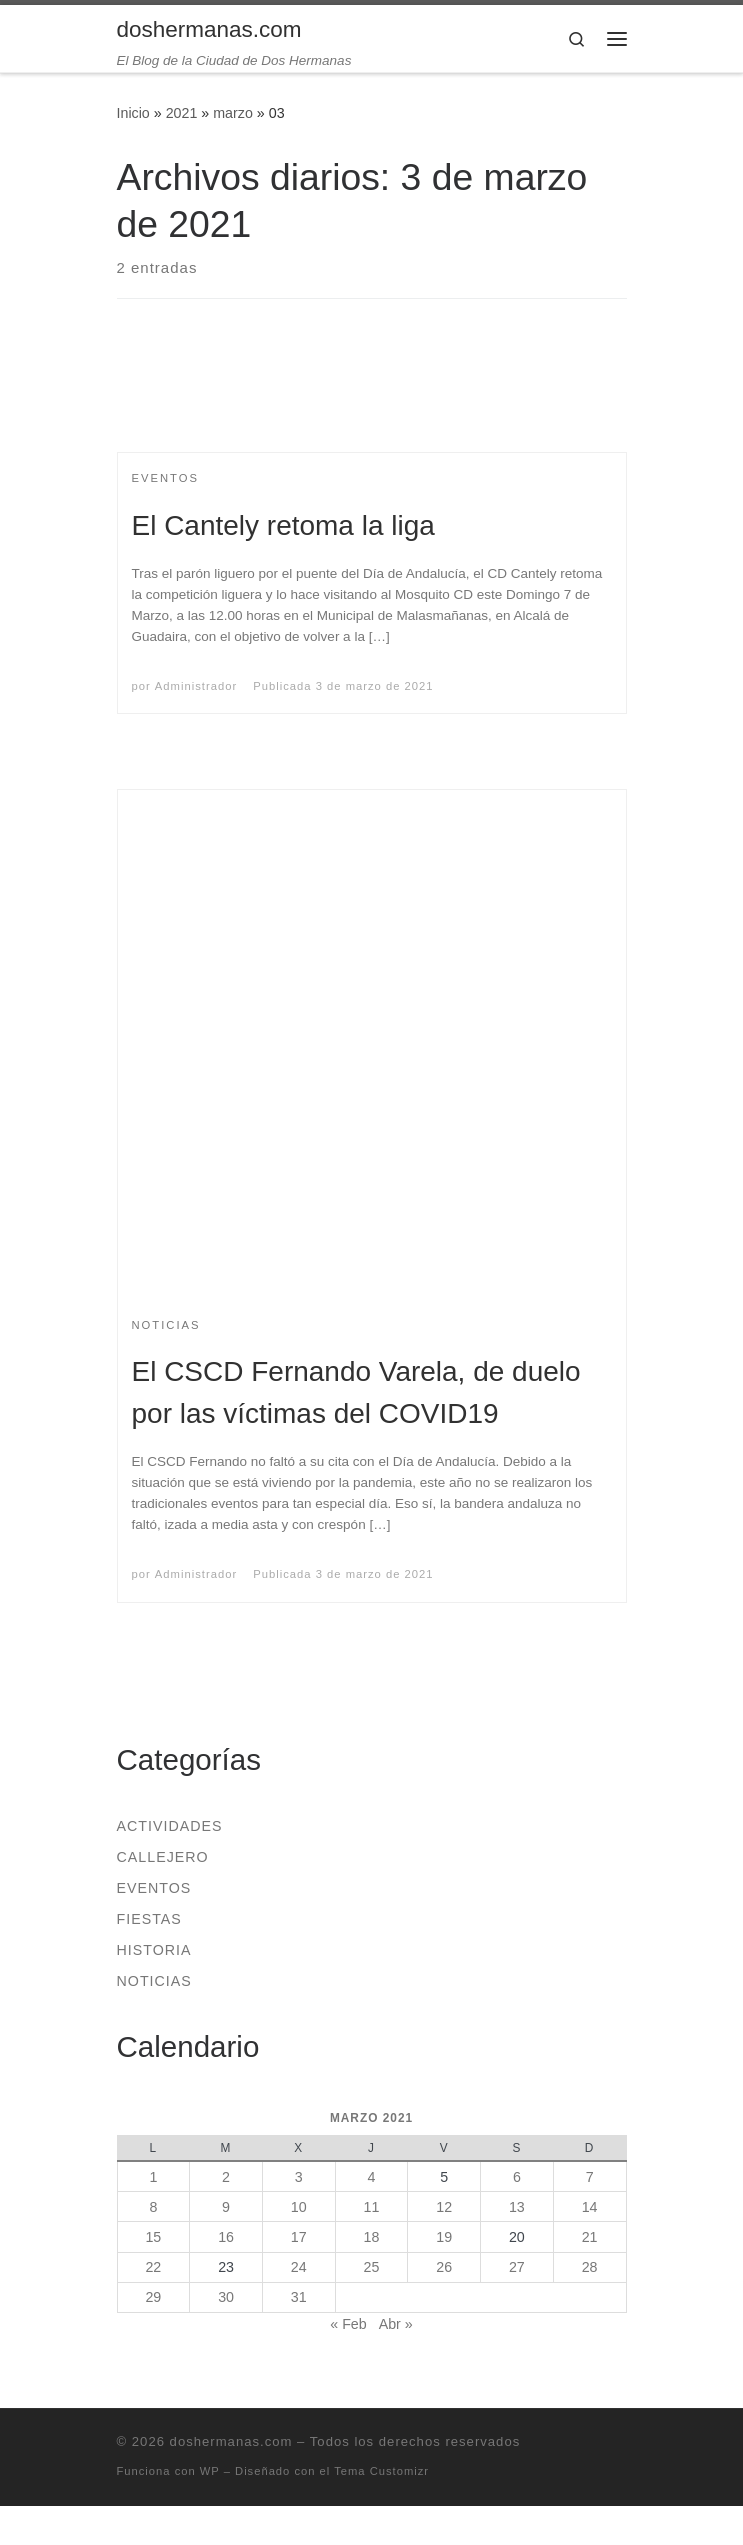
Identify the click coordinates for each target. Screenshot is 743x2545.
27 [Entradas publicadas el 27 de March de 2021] (517, 2267)
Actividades (170, 1826)
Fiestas (149, 1919)
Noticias (154, 1981)
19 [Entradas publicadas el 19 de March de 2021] (444, 2237)
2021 (182, 113)
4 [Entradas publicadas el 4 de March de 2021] (371, 2177)
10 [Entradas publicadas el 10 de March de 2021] (299, 2207)
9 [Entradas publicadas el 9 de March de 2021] (226, 2207)
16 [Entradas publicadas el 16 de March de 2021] (226, 2237)
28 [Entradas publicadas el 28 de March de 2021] (590, 2267)
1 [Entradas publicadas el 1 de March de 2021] (153, 2177)
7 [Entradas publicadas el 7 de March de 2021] (590, 2177)
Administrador (196, 686)
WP (210, 2471)
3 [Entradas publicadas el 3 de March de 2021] (299, 2177)
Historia (154, 1950)
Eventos (154, 1888)
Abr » (396, 2324)
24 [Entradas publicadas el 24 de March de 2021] (299, 2267)
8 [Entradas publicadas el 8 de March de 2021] (153, 2207)
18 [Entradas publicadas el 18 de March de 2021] (372, 2237)
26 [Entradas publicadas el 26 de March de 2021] (444, 2267)
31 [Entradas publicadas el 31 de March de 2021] (299, 2297)
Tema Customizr (381, 2471)
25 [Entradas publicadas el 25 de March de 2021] (372, 2267)
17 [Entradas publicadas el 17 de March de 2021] (299, 2237)
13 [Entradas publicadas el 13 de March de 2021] (517, 2207)
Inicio (133, 113)
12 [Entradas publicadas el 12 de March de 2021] (444, 2207)
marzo (233, 113)
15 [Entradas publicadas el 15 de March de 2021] (153, 2237)
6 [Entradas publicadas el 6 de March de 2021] (517, 2177)
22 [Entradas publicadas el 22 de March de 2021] (153, 2267)
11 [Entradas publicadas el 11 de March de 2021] (372, 2207)
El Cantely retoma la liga (283, 525)
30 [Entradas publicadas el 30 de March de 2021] (226, 2297)
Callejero (163, 1857)
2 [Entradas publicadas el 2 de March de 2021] (226, 2177)
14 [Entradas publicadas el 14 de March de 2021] (590, 2207)
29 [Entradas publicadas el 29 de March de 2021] (153, 2297)
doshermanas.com (231, 2441)
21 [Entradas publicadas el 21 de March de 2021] (590, 2237)
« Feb (348, 2324)
